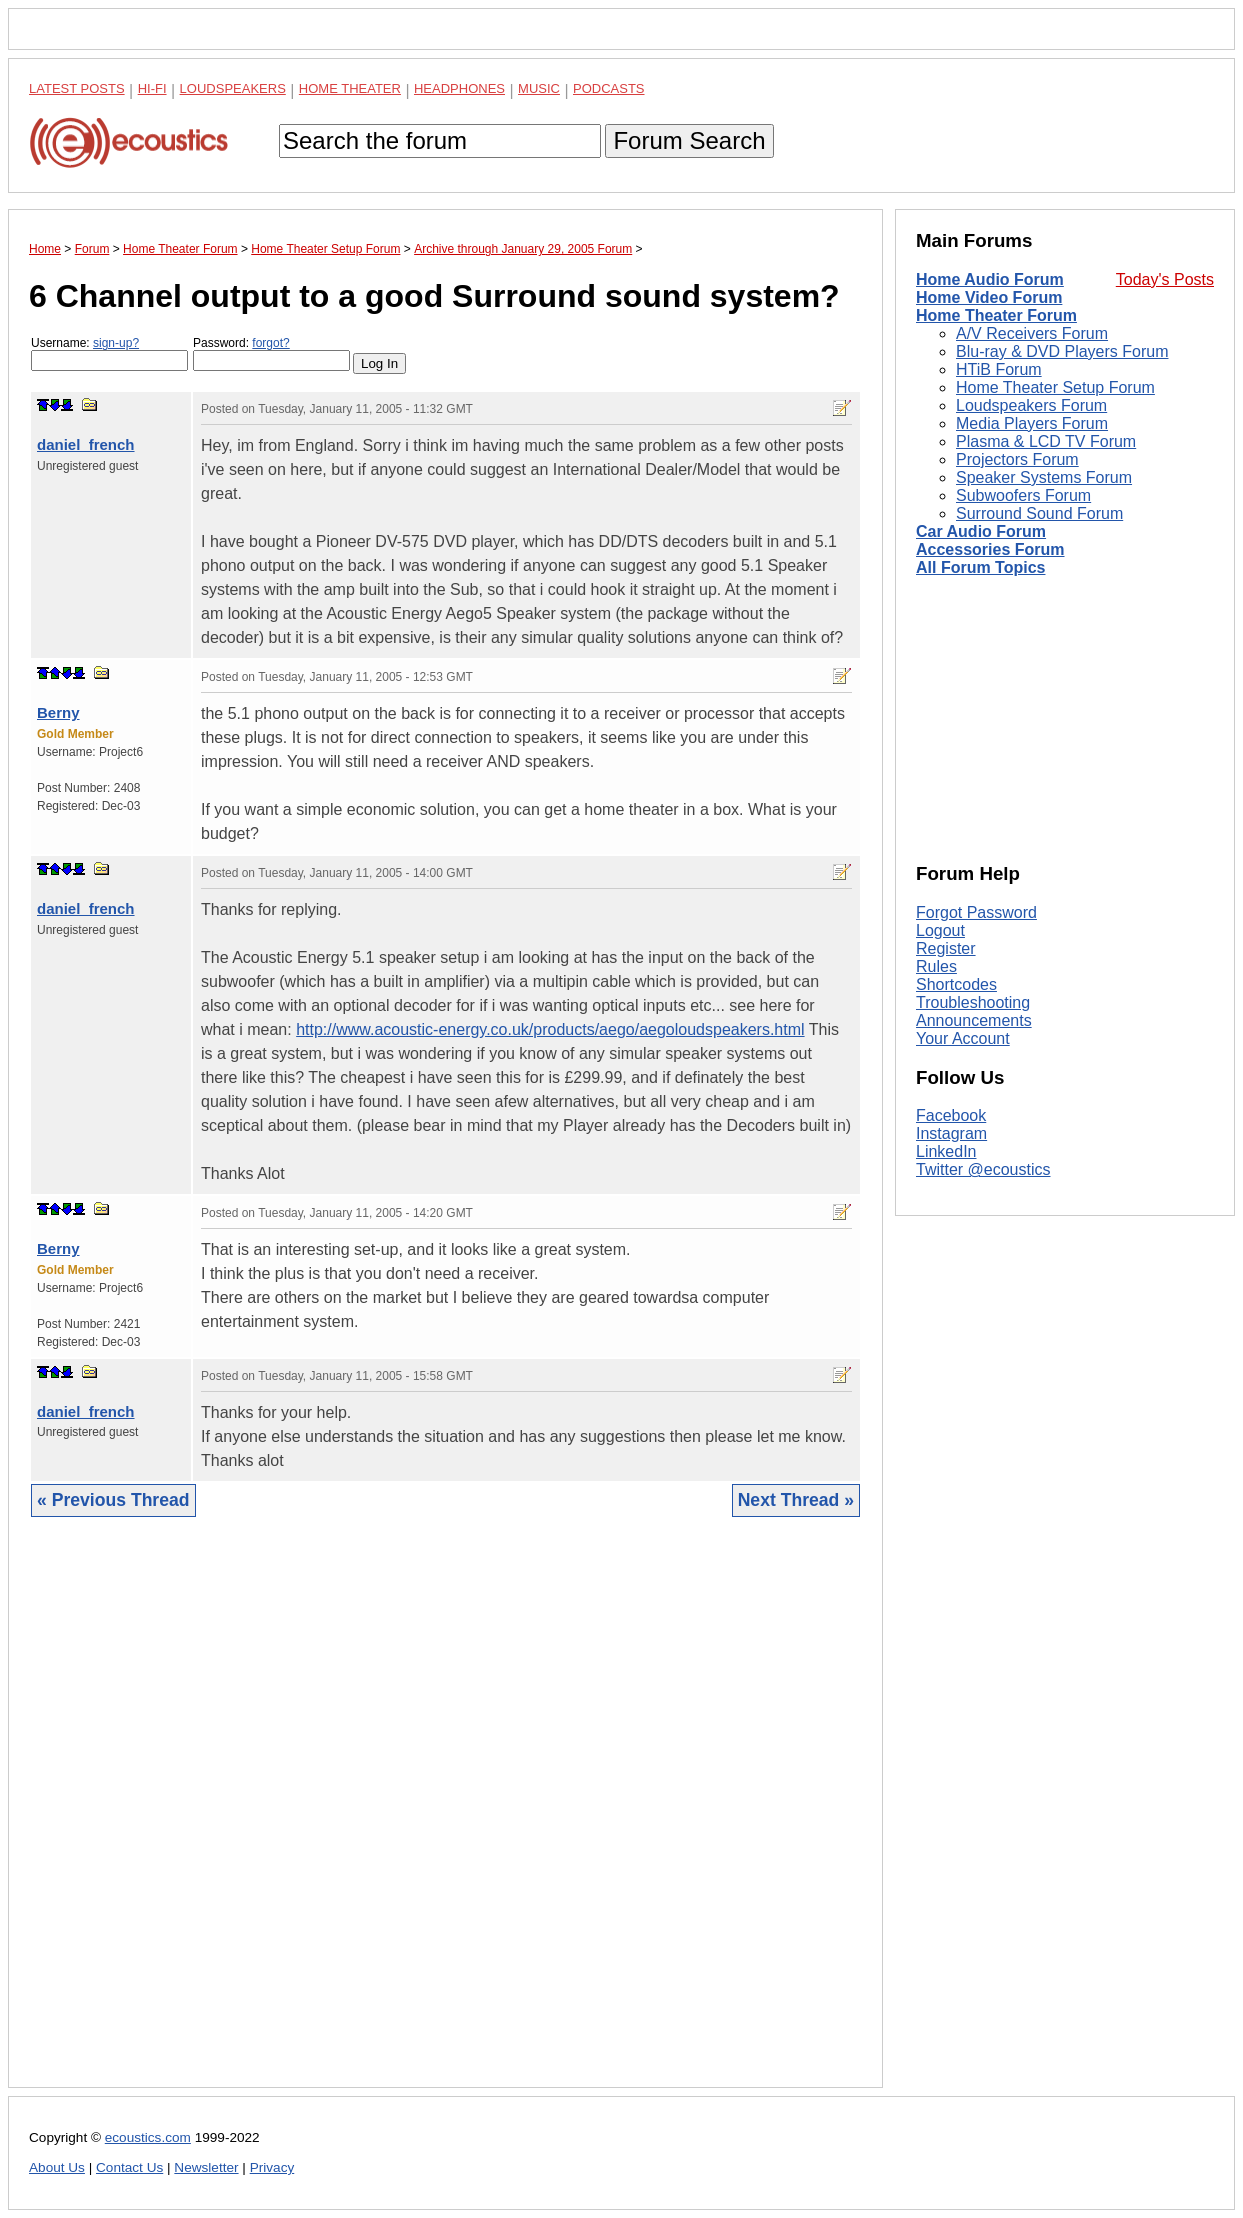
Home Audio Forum (990, 279)
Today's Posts (1165, 279)
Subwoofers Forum (1023, 495)
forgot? (270, 343)
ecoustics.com (148, 2137)
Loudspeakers (233, 88)
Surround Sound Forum (1039, 513)
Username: (109, 353)
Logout (940, 930)
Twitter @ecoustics (983, 1169)
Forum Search (689, 140)
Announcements (974, 1020)
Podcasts (609, 88)
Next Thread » (796, 1500)
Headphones (459, 88)
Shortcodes (956, 984)
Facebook (951, 1115)
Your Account (963, 1038)
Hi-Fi (152, 88)
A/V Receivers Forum (1032, 333)
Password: (271, 353)
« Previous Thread (113, 1500)
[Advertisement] (445, 1817)
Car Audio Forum (981, 531)
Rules (936, 966)
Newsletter (206, 2167)
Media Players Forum (1032, 423)
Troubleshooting (973, 1002)
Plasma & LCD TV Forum (1046, 441)
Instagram (951, 1133)
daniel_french (86, 444)
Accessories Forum (990, 549)
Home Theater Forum (996, 315)
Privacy (272, 2167)
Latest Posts (77, 88)
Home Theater (350, 88)
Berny (58, 712)
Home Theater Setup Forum (1055, 387)
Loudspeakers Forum (1031, 405)
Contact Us (129, 2167)
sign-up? (116, 343)
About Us (57, 2167)
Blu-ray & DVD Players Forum (1062, 351)
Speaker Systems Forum (1044, 477)
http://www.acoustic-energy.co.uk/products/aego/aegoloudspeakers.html (550, 1029)
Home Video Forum (989, 297)
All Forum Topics (980, 567)
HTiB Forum (999, 369)
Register (946, 948)
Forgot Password (976, 912)
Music (539, 88)
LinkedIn (946, 1151)
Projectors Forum (1017, 459)
